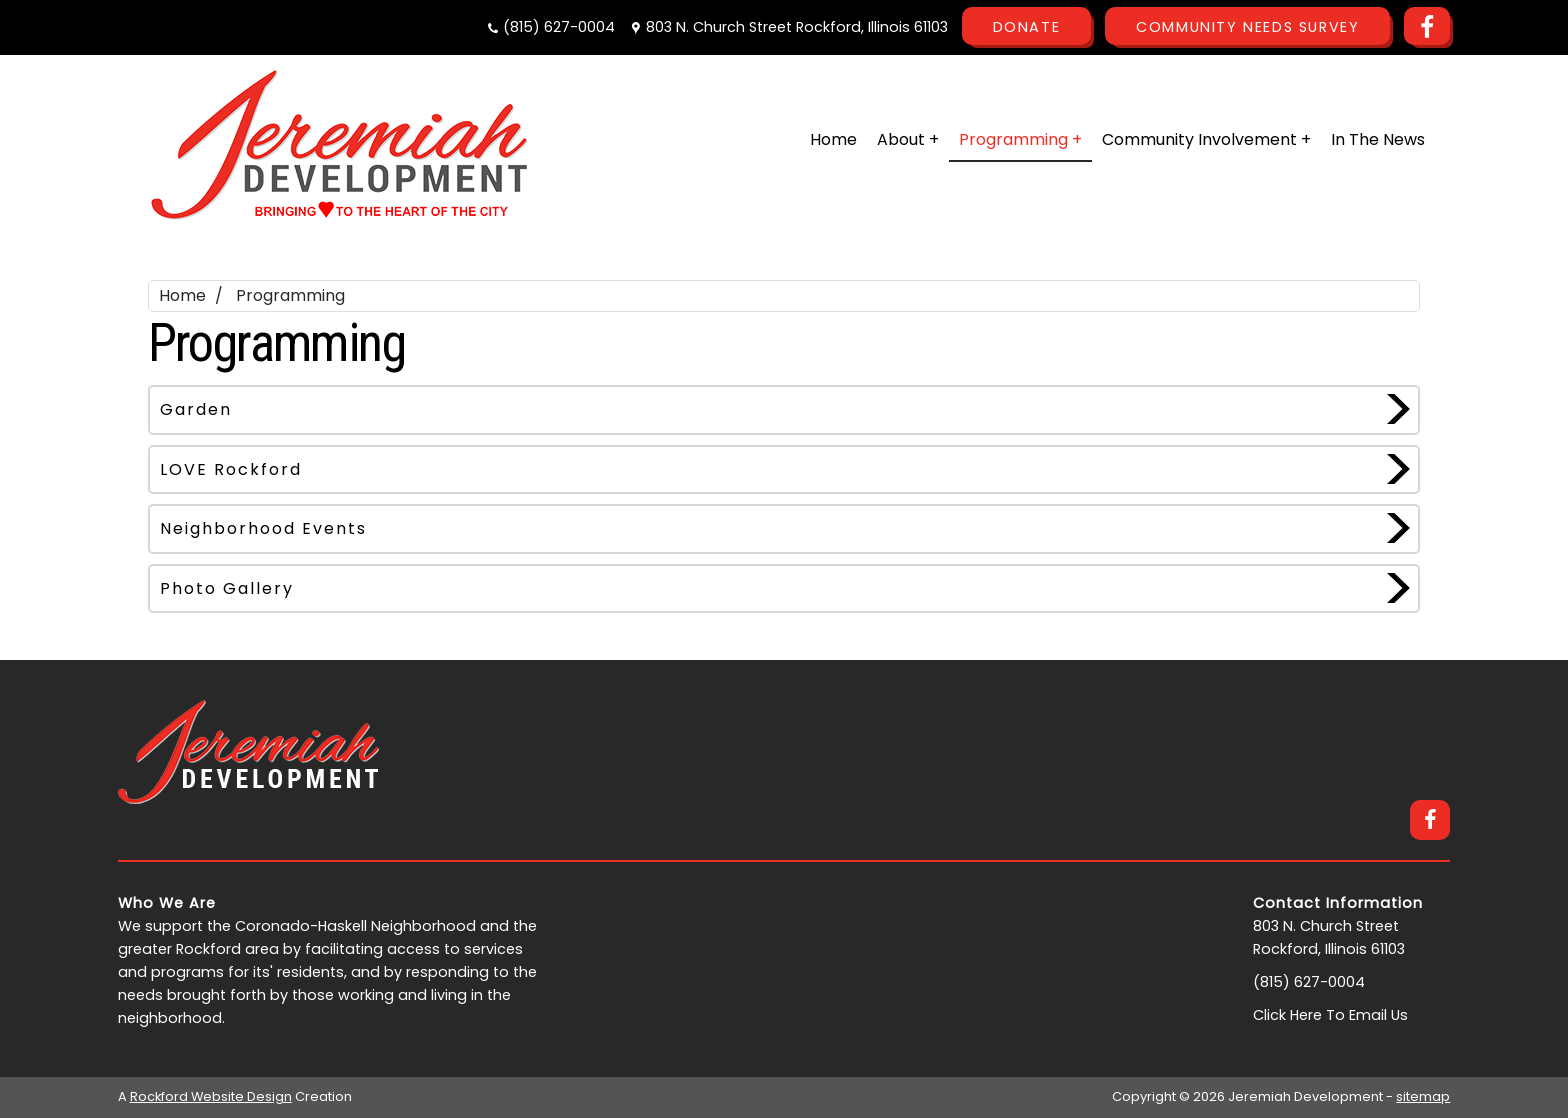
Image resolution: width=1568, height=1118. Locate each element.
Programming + (1020, 139)
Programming (290, 295)
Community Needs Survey (1247, 27)
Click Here (1287, 1015)
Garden (196, 409)
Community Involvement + (1206, 139)
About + (908, 139)
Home (833, 139)
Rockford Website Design (211, 1096)
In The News (1378, 139)
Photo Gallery (227, 588)
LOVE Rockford (231, 469)
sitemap (1423, 1096)
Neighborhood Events (263, 528)
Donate (1027, 27)
